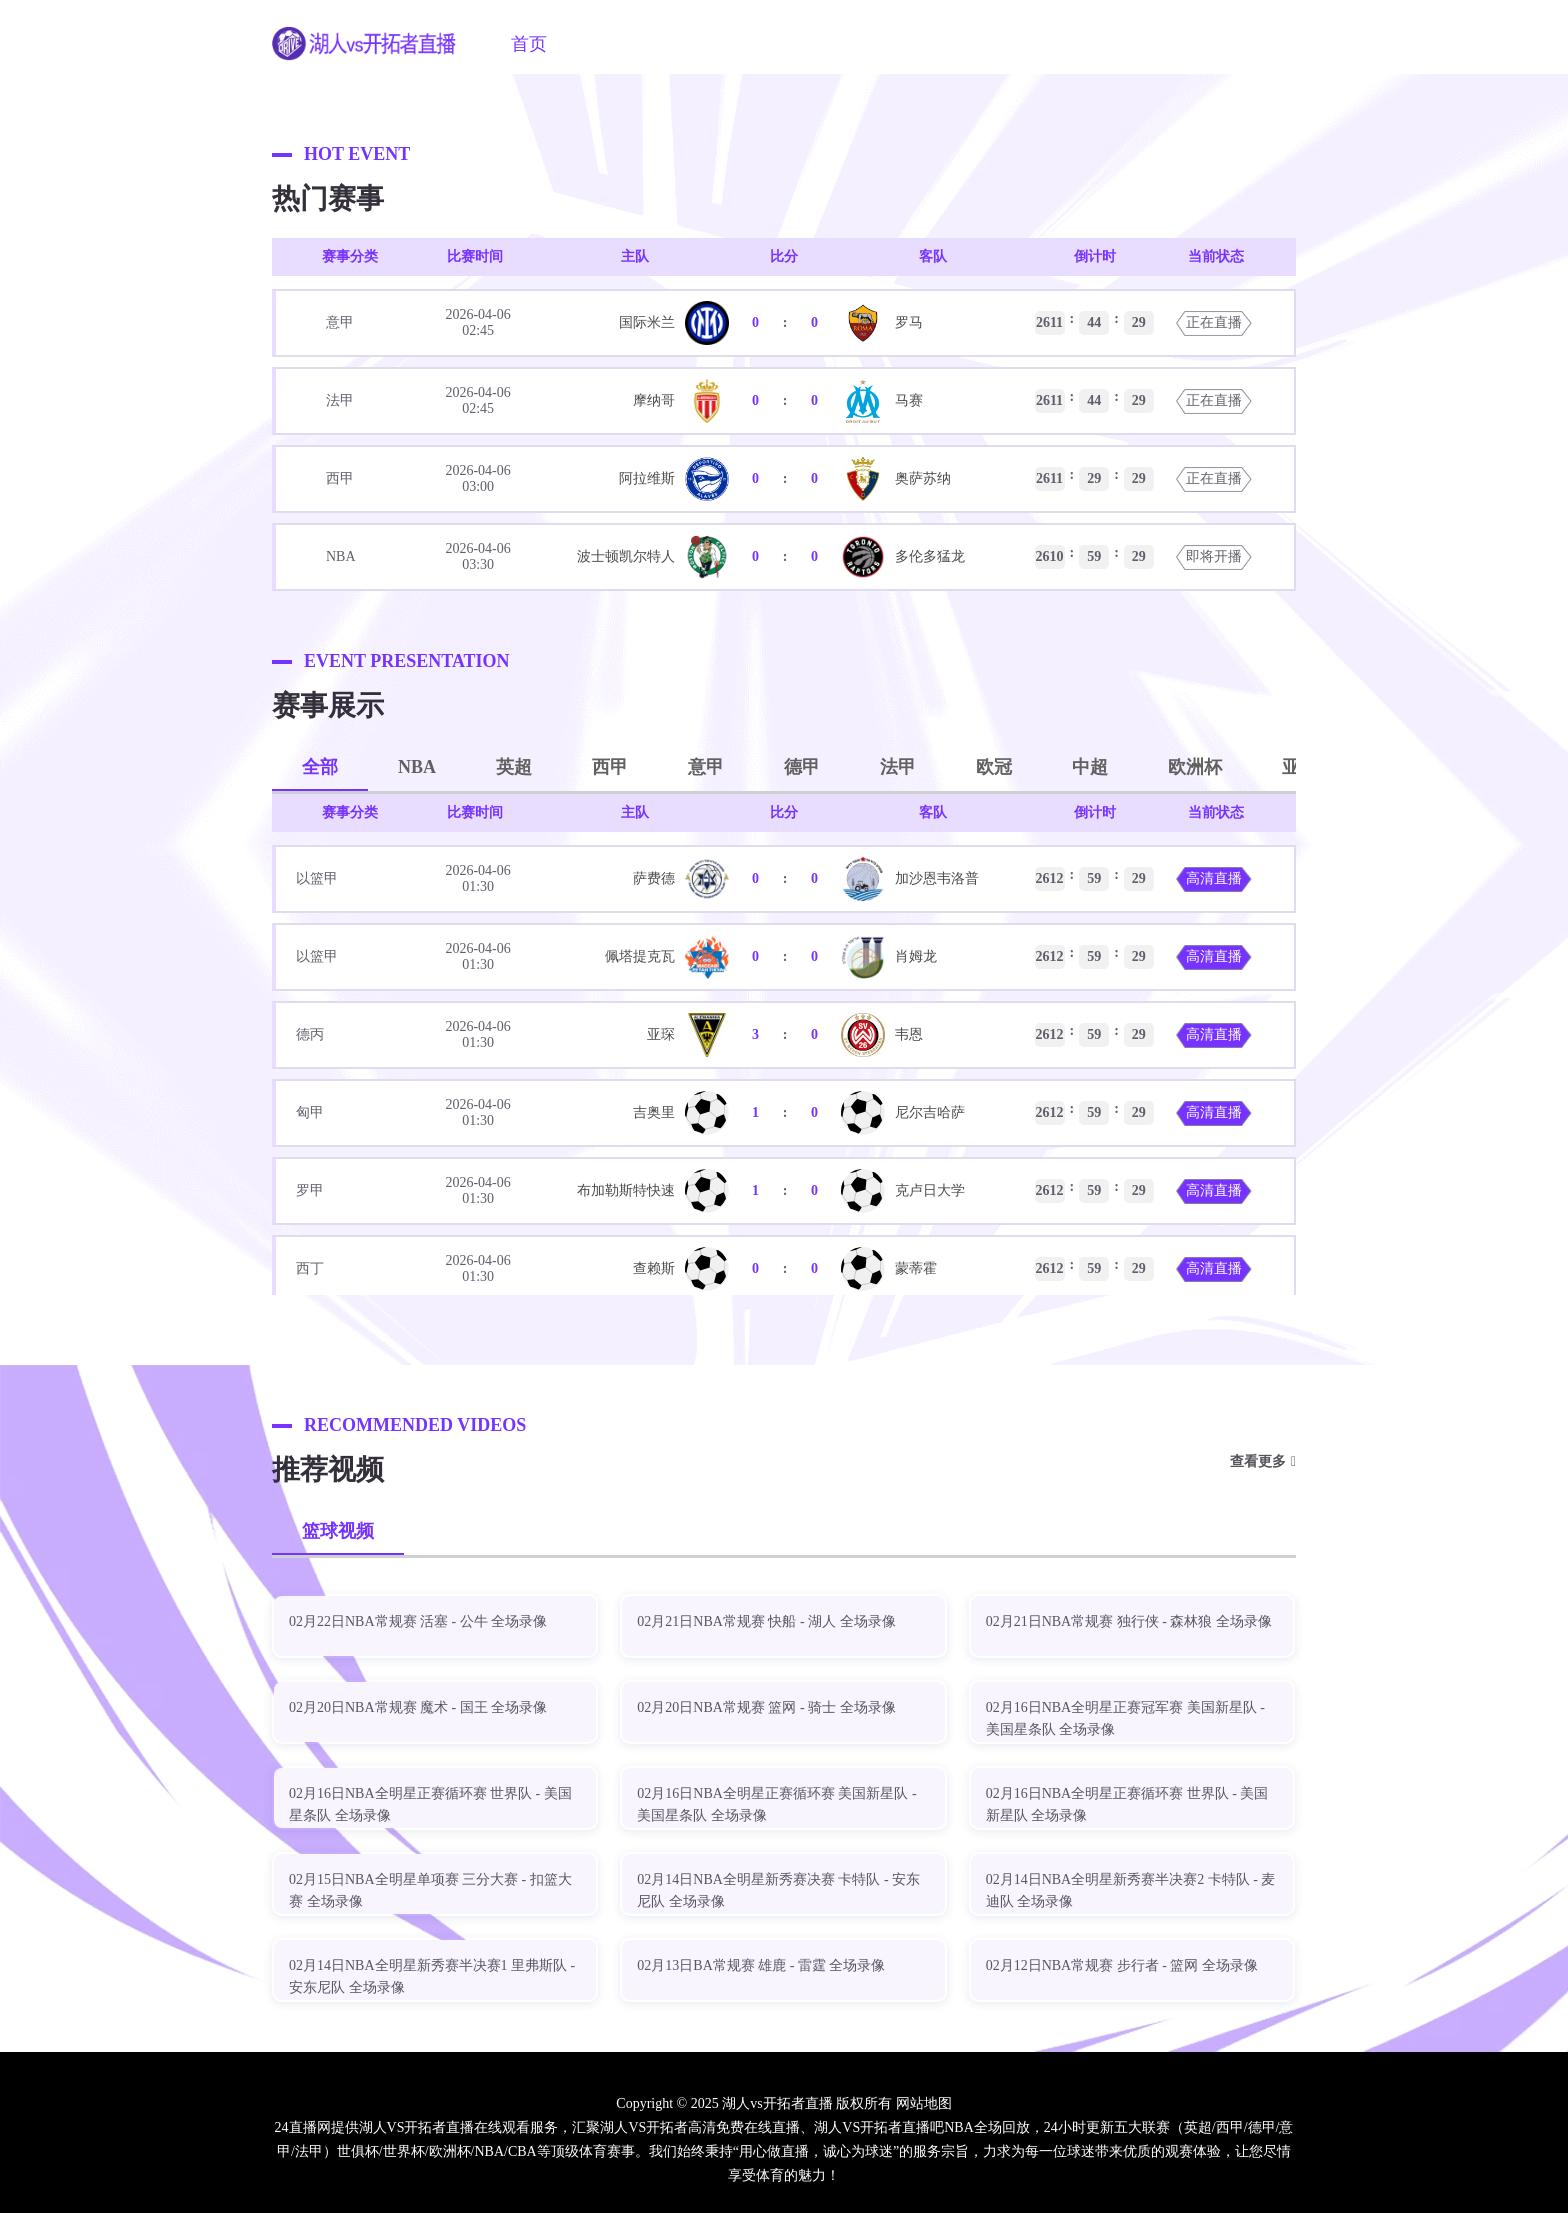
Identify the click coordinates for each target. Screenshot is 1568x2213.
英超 (514, 767)
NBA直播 (614, 44)
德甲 (802, 767)
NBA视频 (922, 44)
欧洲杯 (1195, 767)
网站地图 (924, 2103)
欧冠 (994, 767)
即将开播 (1214, 556)
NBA (417, 767)
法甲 (898, 767)
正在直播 (1214, 322)
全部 (320, 767)
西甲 (610, 767)
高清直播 (1214, 878)
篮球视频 (338, 1531)
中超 (1090, 767)
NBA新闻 (1026, 44)
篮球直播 (819, 44)
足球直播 (717, 44)
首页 (529, 44)
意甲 (706, 767)
